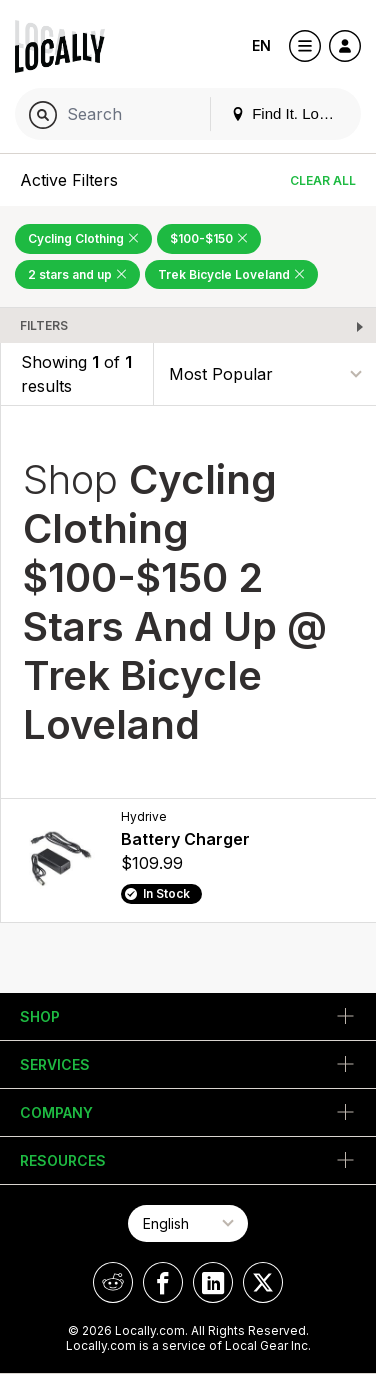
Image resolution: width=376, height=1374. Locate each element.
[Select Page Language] (188, 1223)
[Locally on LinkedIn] (213, 1282)
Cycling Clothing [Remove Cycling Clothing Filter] (83, 238)
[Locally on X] (263, 1282)
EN (261, 45)
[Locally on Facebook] (163, 1282)
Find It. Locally (290, 113)
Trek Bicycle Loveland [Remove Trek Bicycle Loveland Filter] (231, 274)
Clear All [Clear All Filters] (323, 180)
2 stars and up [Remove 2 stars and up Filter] (77, 274)
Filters (44, 325)
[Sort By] (265, 374)
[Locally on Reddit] (113, 1282)
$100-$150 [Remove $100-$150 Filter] (209, 238)
